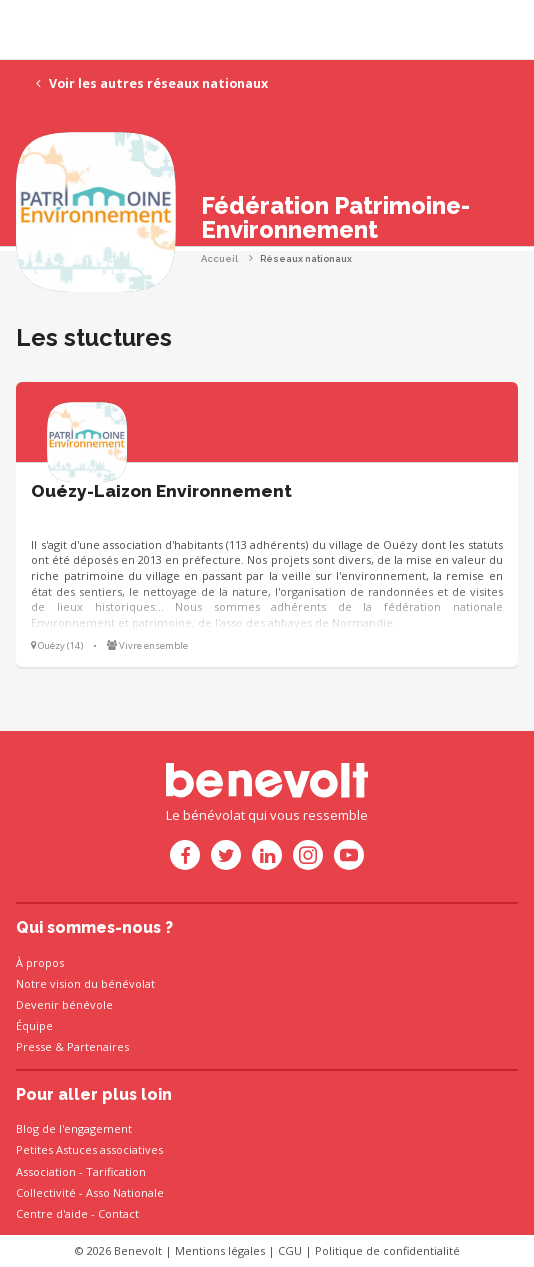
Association (46, 1171)
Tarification (116, 1171)
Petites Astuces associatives (89, 1149)
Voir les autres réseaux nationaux (152, 83)
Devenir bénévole (64, 1004)
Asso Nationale (125, 1192)
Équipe (34, 1025)
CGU (290, 1250)
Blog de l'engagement (74, 1128)
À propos (40, 962)
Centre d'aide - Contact (77, 1213)
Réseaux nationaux (306, 258)
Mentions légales (220, 1250)
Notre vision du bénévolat (85, 983)
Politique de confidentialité (387, 1250)
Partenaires (98, 1046)
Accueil (219, 258)
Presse (34, 1046)
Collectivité (46, 1192)
